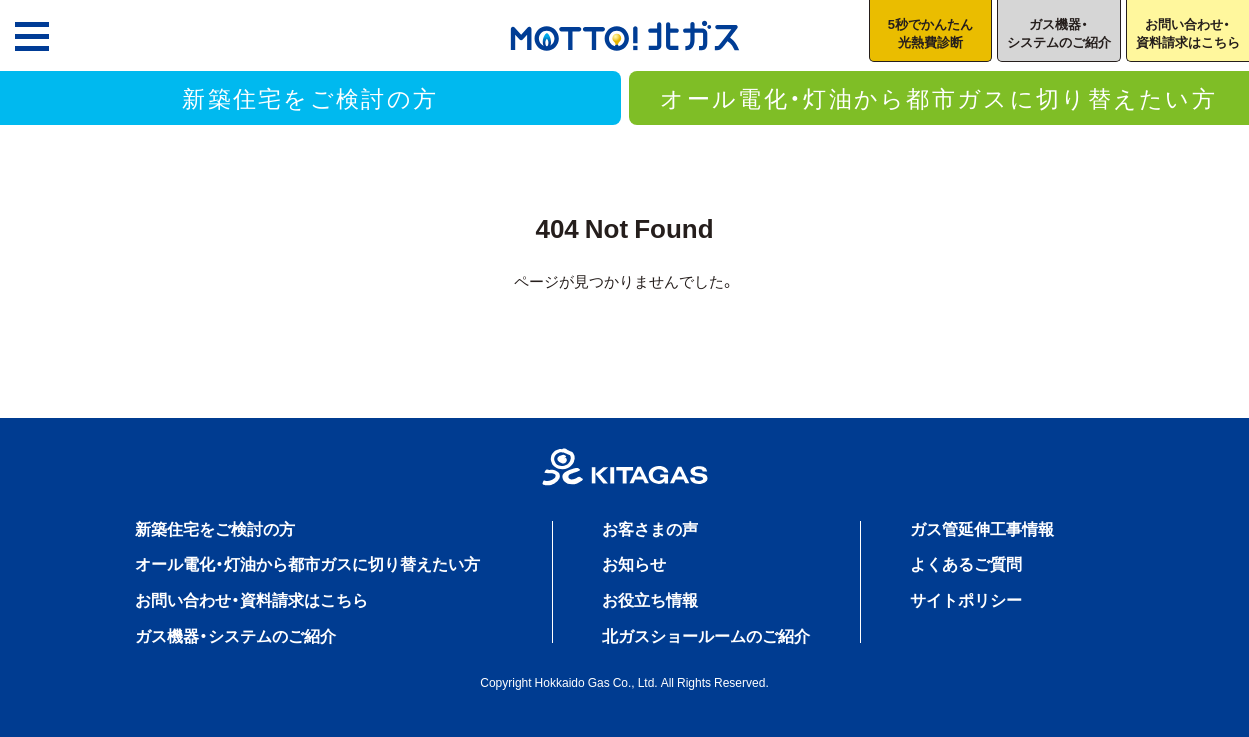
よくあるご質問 (966, 563)
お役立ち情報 (650, 599)
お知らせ (634, 563)
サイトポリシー (966, 599)
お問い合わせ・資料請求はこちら (251, 599)
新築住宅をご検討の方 (310, 97)
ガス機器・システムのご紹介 (235, 635)
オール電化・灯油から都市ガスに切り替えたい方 (938, 97)
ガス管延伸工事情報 (982, 528)
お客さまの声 (650, 528)
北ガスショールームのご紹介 (706, 635)
